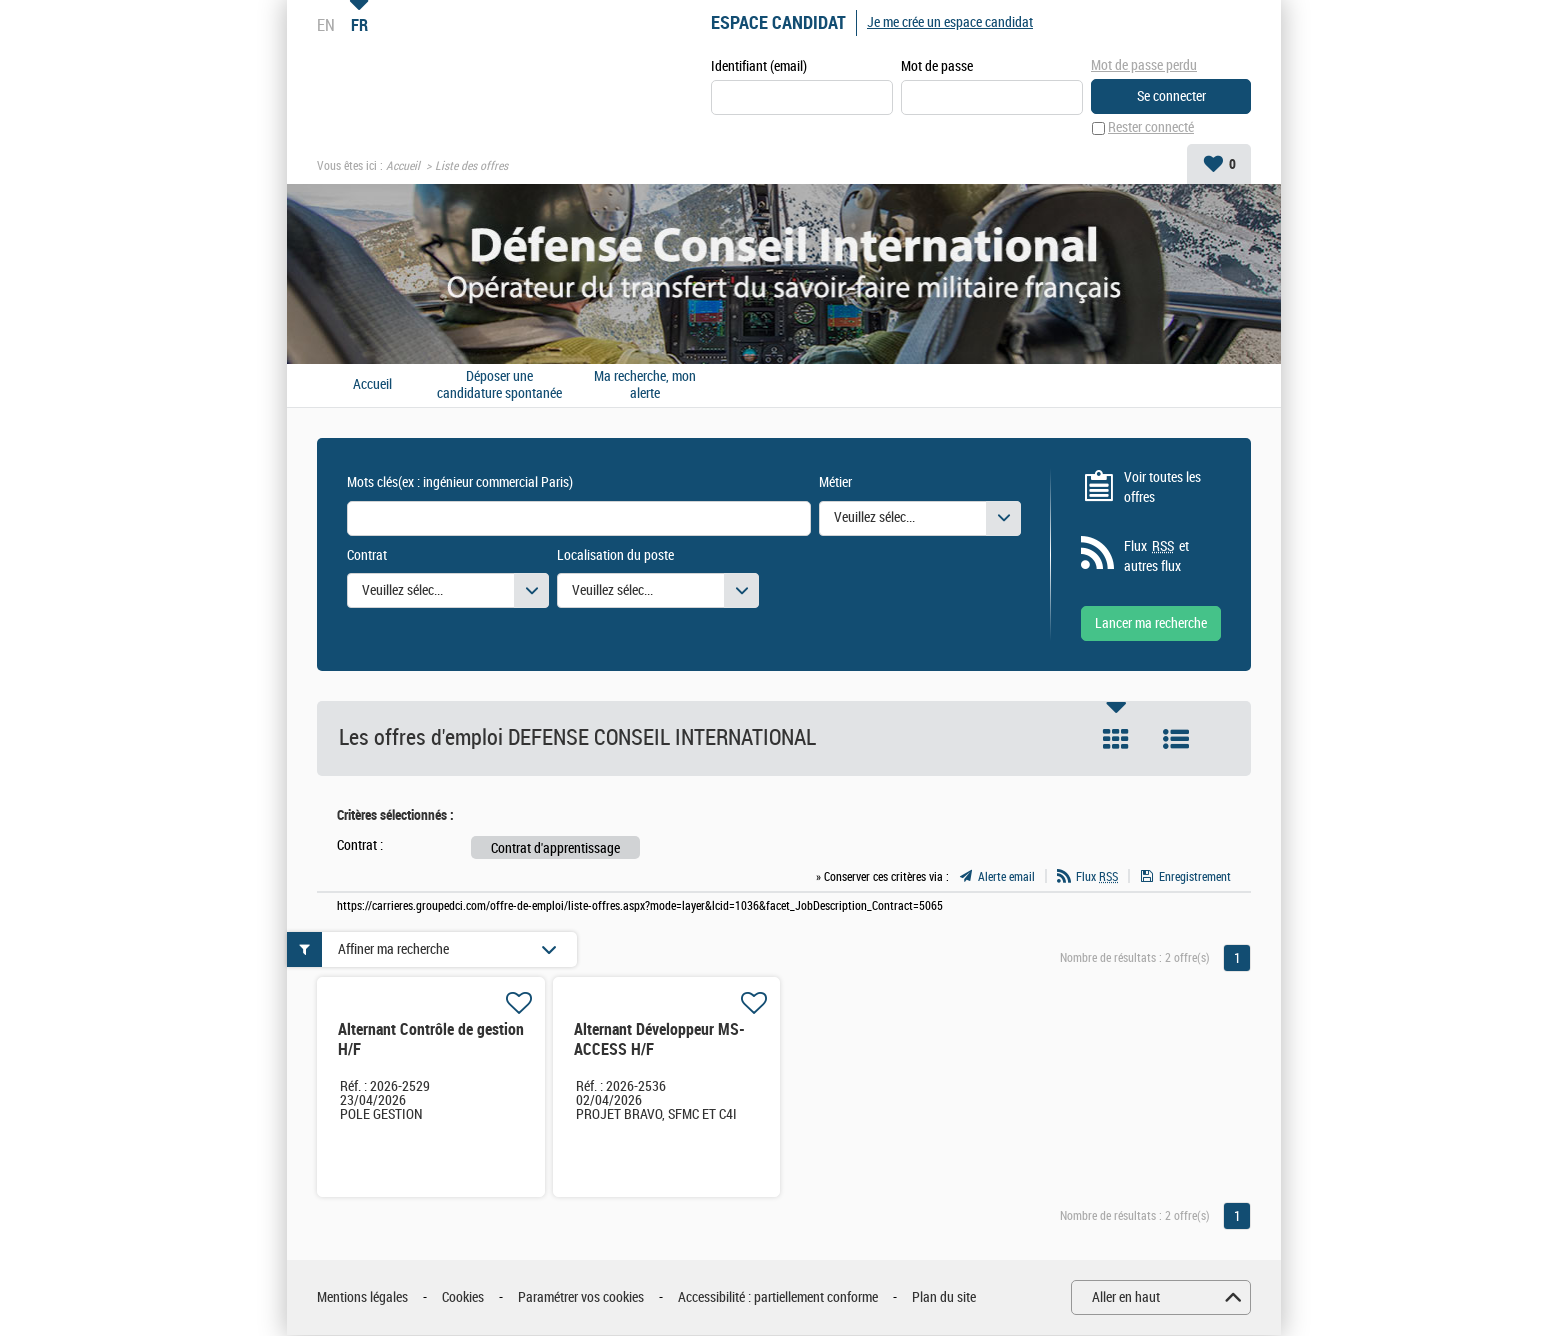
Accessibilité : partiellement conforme (778, 1297)
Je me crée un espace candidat (950, 22)
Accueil (403, 166)
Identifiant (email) (759, 66)
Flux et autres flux (1156, 557)
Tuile (1116, 740)
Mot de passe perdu (1144, 65)
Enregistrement (1195, 877)
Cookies (463, 1297)
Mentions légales (362, 1297)
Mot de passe (937, 66)
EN (326, 25)
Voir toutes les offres (1162, 487)
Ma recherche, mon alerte (645, 385)
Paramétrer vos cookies (581, 1297)
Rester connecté (1151, 128)
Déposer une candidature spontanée (499, 385)
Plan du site (944, 1297)
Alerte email (1006, 877)
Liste (1176, 740)
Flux (1097, 877)
